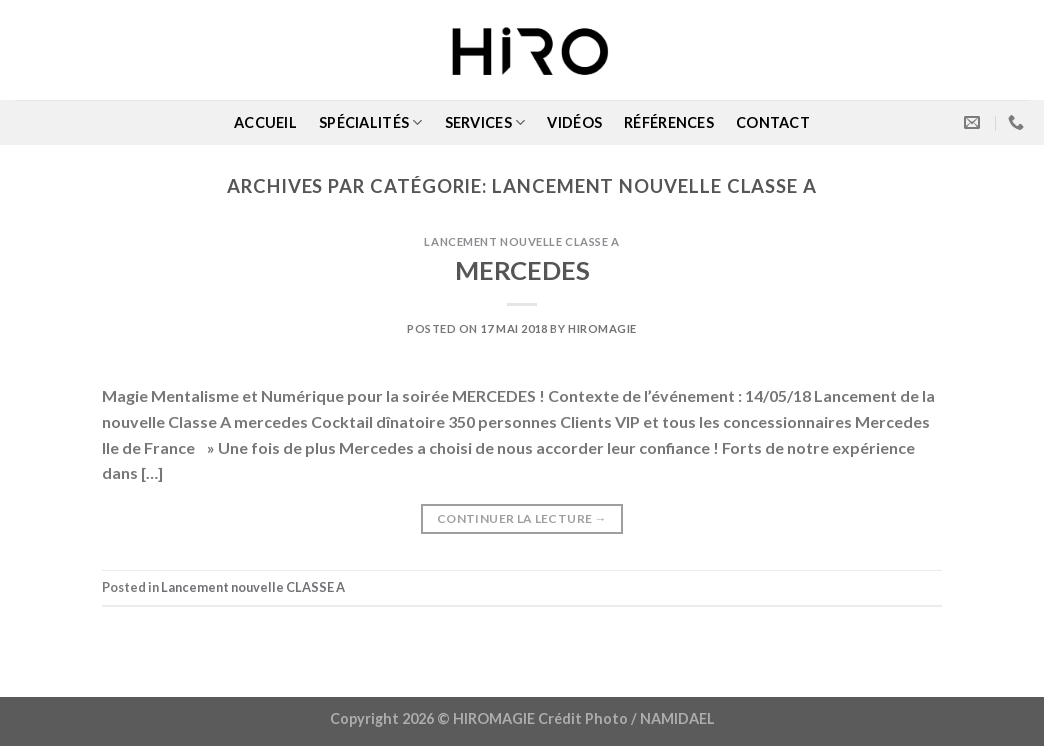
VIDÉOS (574, 122)
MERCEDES (522, 270)
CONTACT (773, 122)
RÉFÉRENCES (669, 122)
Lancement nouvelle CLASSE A (521, 241)
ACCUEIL (265, 122)
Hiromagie (602, 328)
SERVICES (485, 122)
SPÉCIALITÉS (371, 122)
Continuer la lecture (522, 518)
